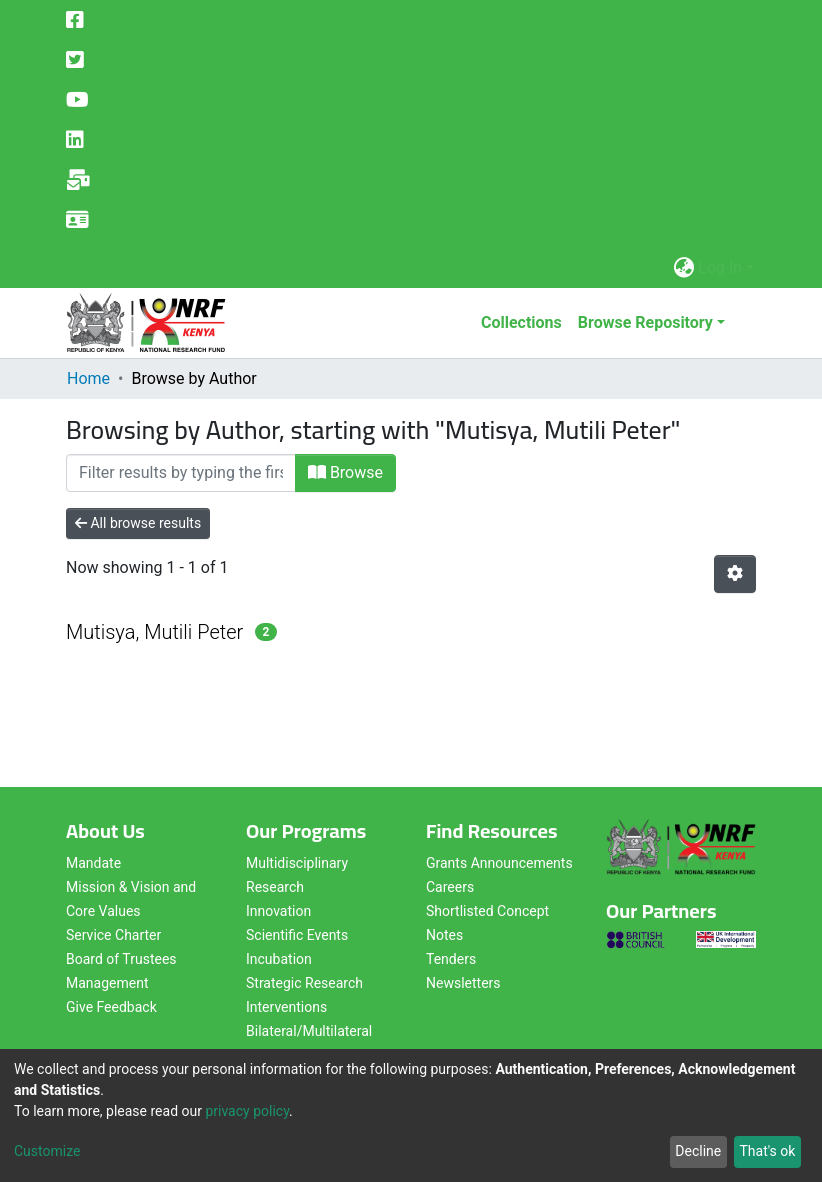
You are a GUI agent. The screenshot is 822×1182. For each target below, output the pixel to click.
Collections (521, 322)
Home (88, 378)
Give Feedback (111, 1007)
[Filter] (181, 473)
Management (107, 983)
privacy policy (247, 1111)
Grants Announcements (499, 863)
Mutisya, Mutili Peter (154, 632)
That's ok (767, 1151)
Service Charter (113, 935)
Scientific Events (297, 935)
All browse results (138, 523)
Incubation (279, 959)
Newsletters (463, 983)
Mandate (93, 863)
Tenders (451, 959)
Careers (450, 887)
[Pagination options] (735, 574)
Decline (698, 1151)
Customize (47, 1151)
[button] (683, 268)
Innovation (278, 911)
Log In (720, 267)
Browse (345, 472)
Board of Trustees (121, 959)
